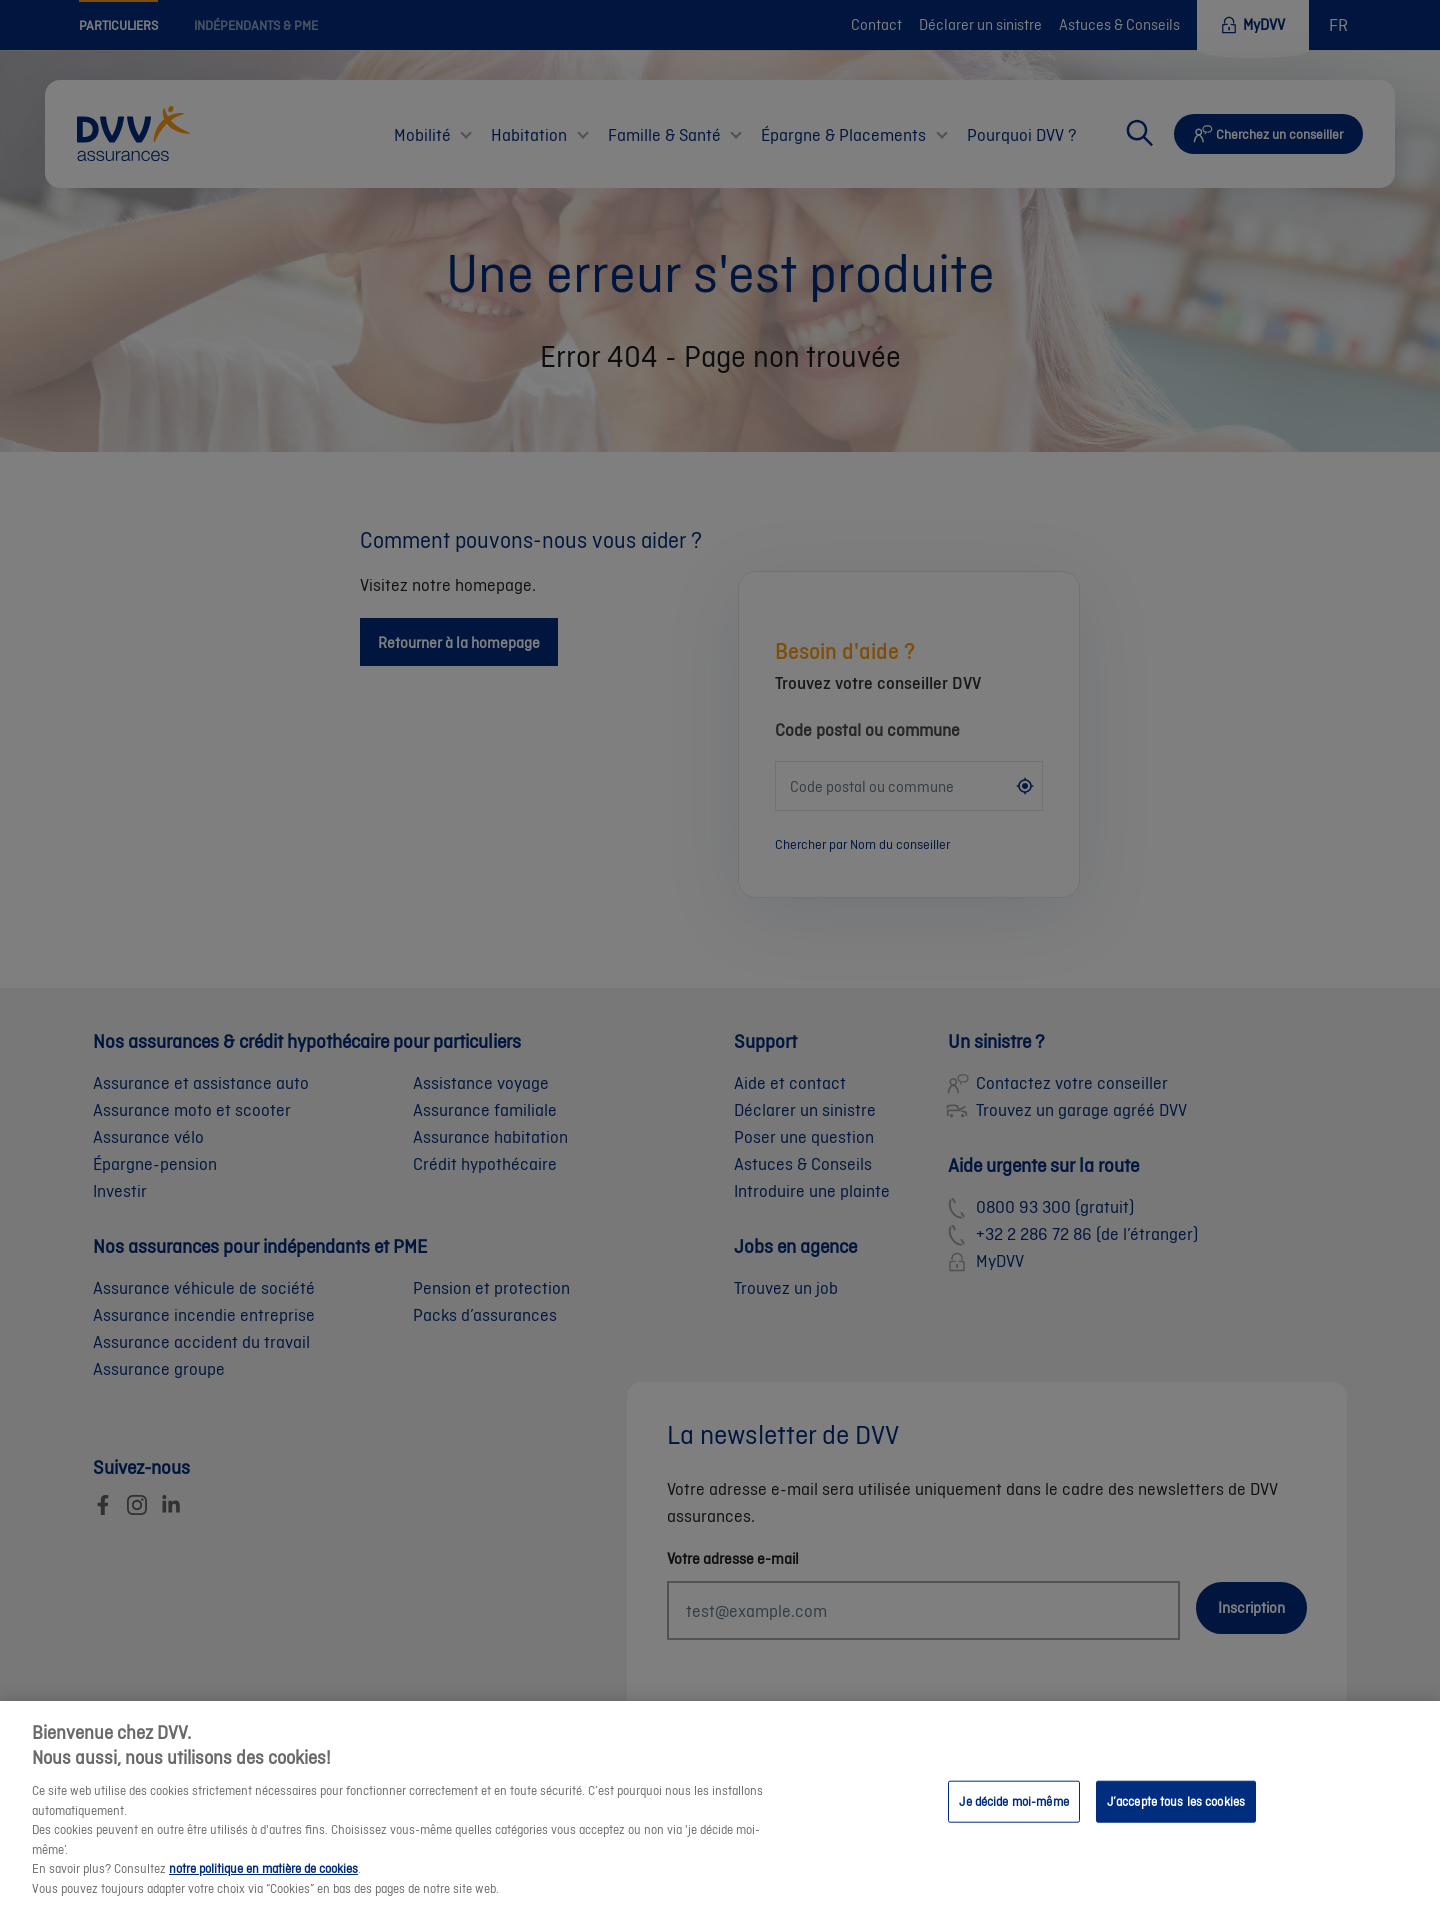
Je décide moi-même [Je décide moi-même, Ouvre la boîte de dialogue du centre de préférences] (1013, 1816)
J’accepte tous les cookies (1176, 1816)
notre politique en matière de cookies (263, 1883)
